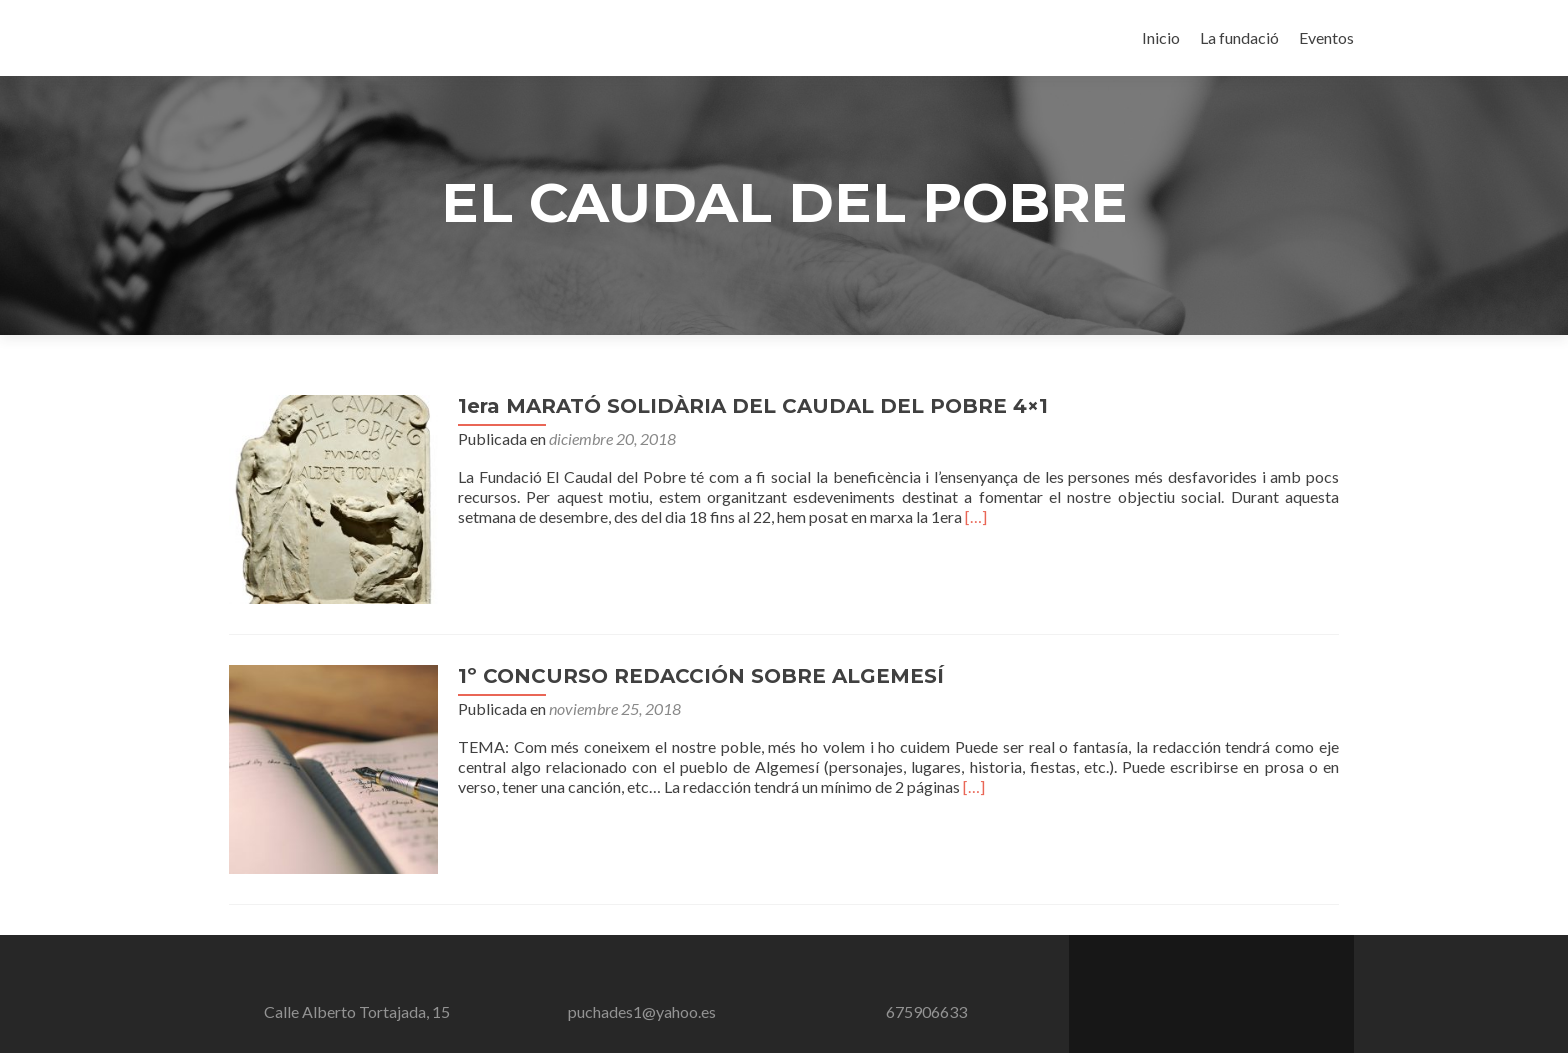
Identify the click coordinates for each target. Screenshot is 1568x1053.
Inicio (1161, 37)
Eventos (1326, 37)
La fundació (1239, 37)
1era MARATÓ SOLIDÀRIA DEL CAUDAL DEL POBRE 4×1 (744, 406)
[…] (967, 516)
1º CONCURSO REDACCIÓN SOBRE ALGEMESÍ (692, 667)
